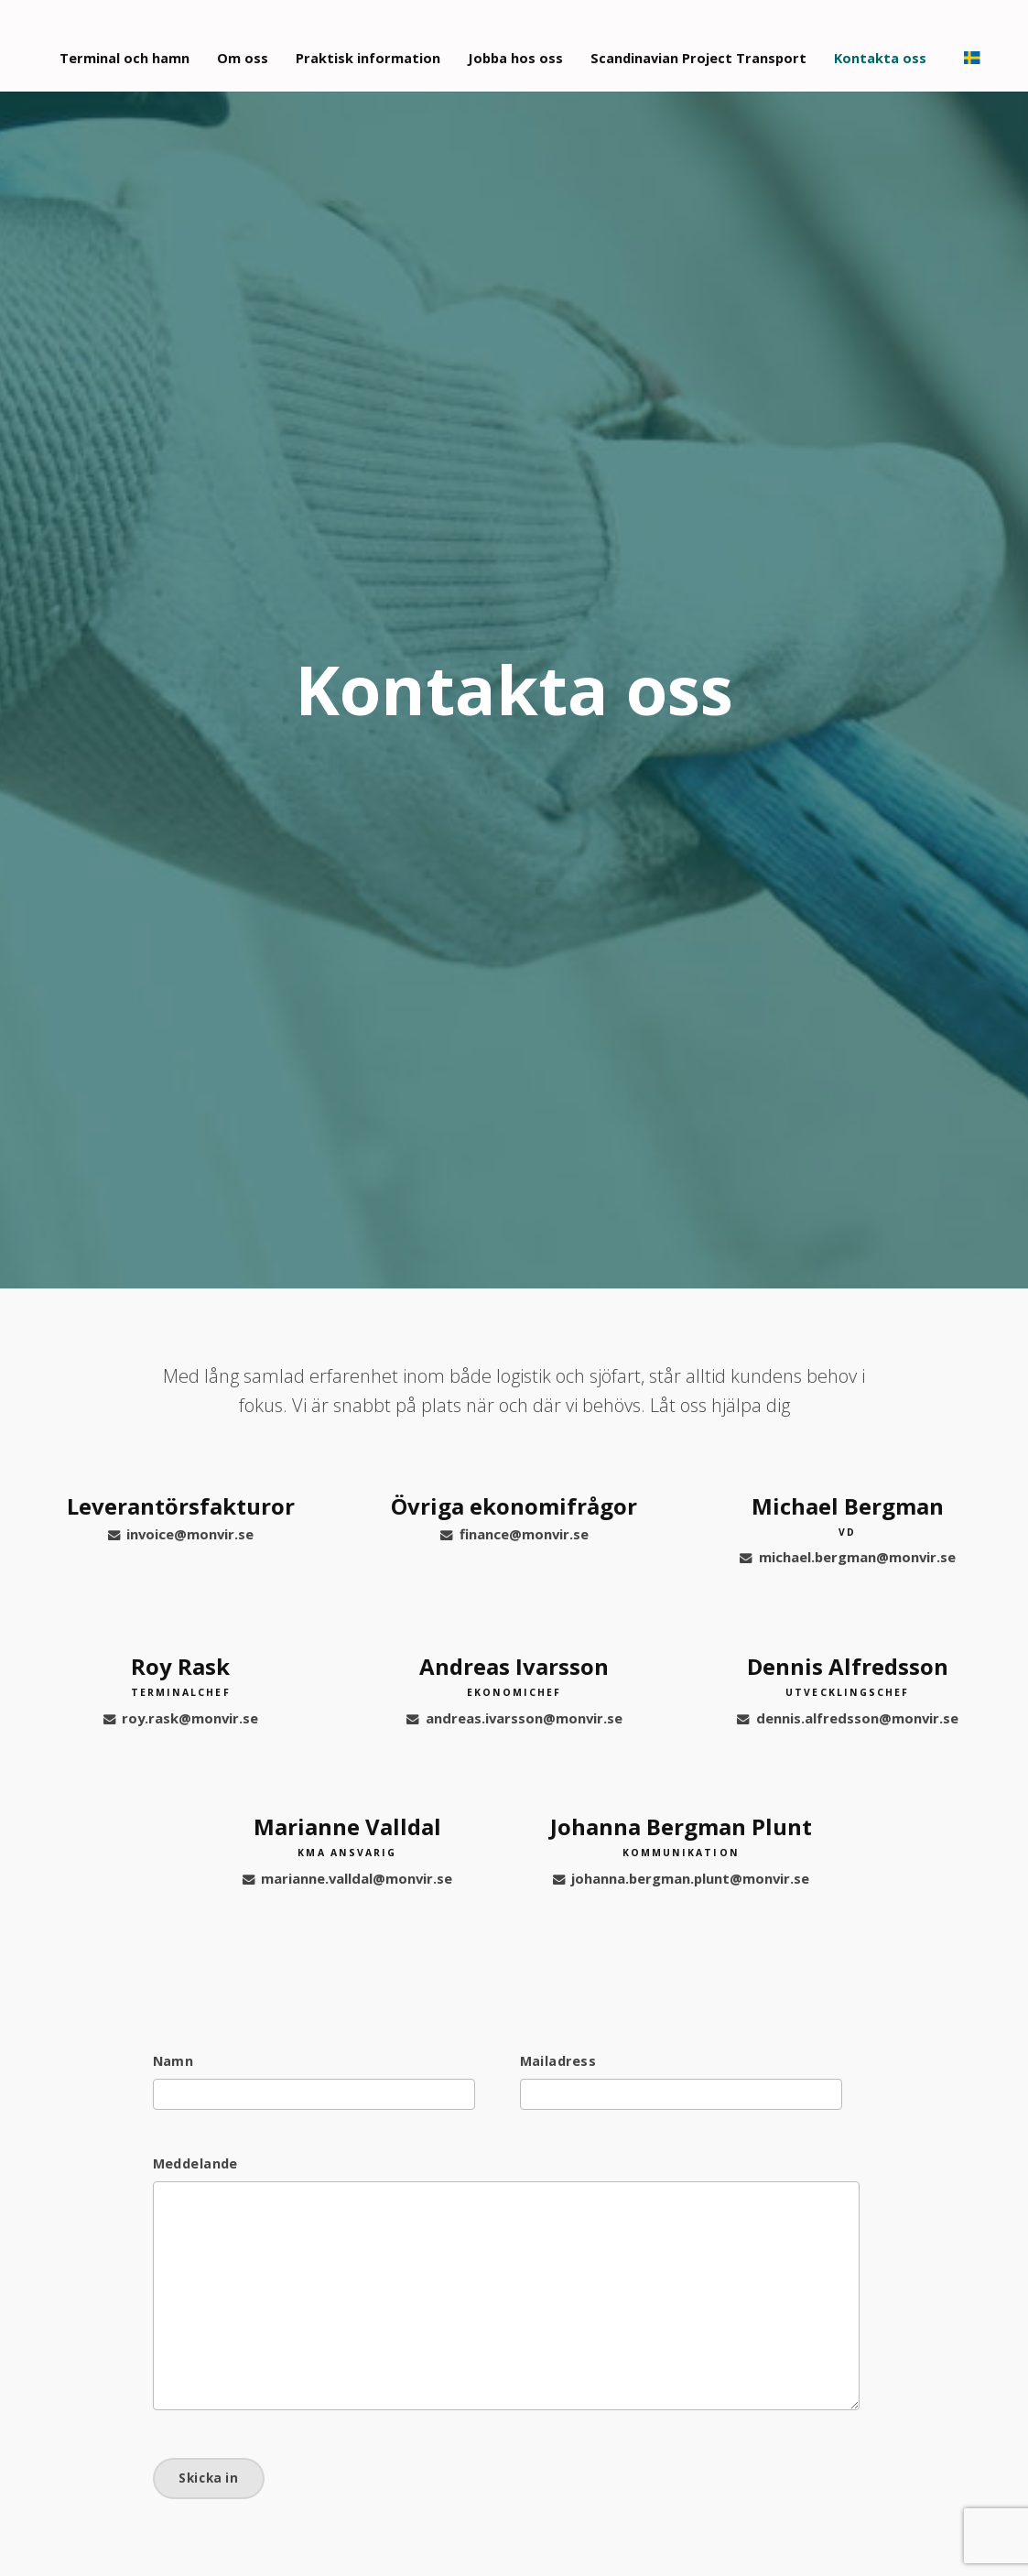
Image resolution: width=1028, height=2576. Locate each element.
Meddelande (195, 2164)
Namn (173, 2061)
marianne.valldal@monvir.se (347, 1878)
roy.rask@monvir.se (181, 1718)
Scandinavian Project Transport (715, 45)
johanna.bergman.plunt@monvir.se (680, 1878)
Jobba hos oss (527, 45)
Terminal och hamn (127, 45)
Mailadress (558, 2061)
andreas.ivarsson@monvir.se (513, 1718)
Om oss (248, 45)
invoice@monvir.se (181, 1534)
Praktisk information (376, 45)
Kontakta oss (903, 45)
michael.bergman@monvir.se (848, 1557)
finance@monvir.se (514, 1534)
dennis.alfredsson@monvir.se (847, 1718)
